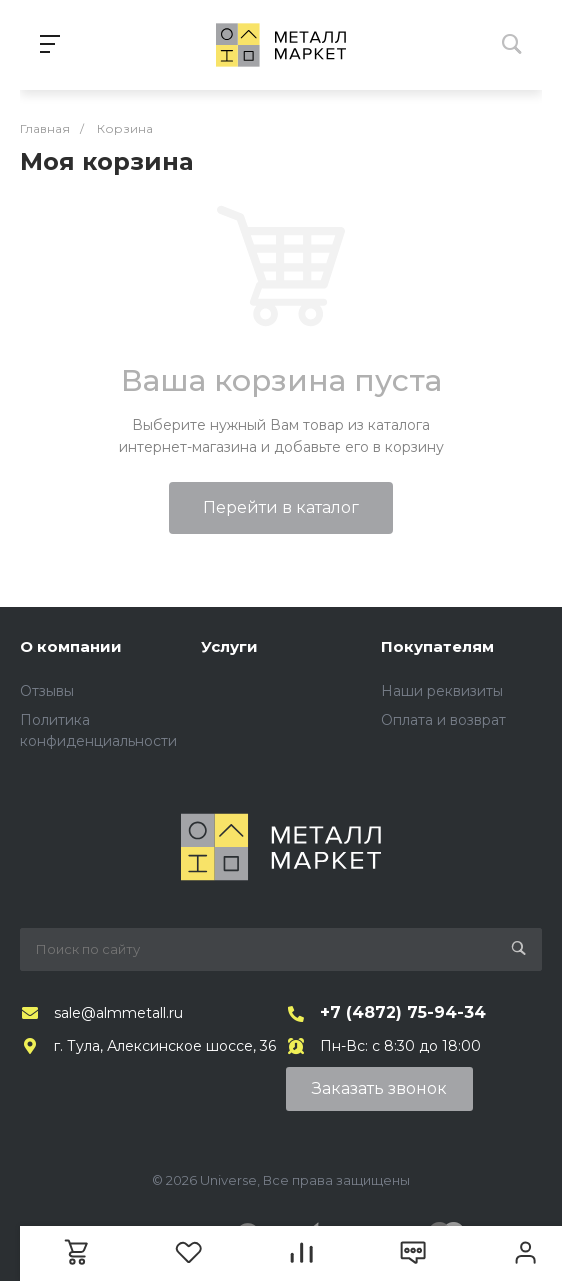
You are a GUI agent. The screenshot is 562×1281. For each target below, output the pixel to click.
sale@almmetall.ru (118, 1013)
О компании (71, 646)
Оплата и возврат (443, 720)
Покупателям (437, 646)
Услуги (229, 646)
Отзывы (47, 691)
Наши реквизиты (442, 691)
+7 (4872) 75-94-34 (403, 1012)
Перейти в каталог (281, 507)
